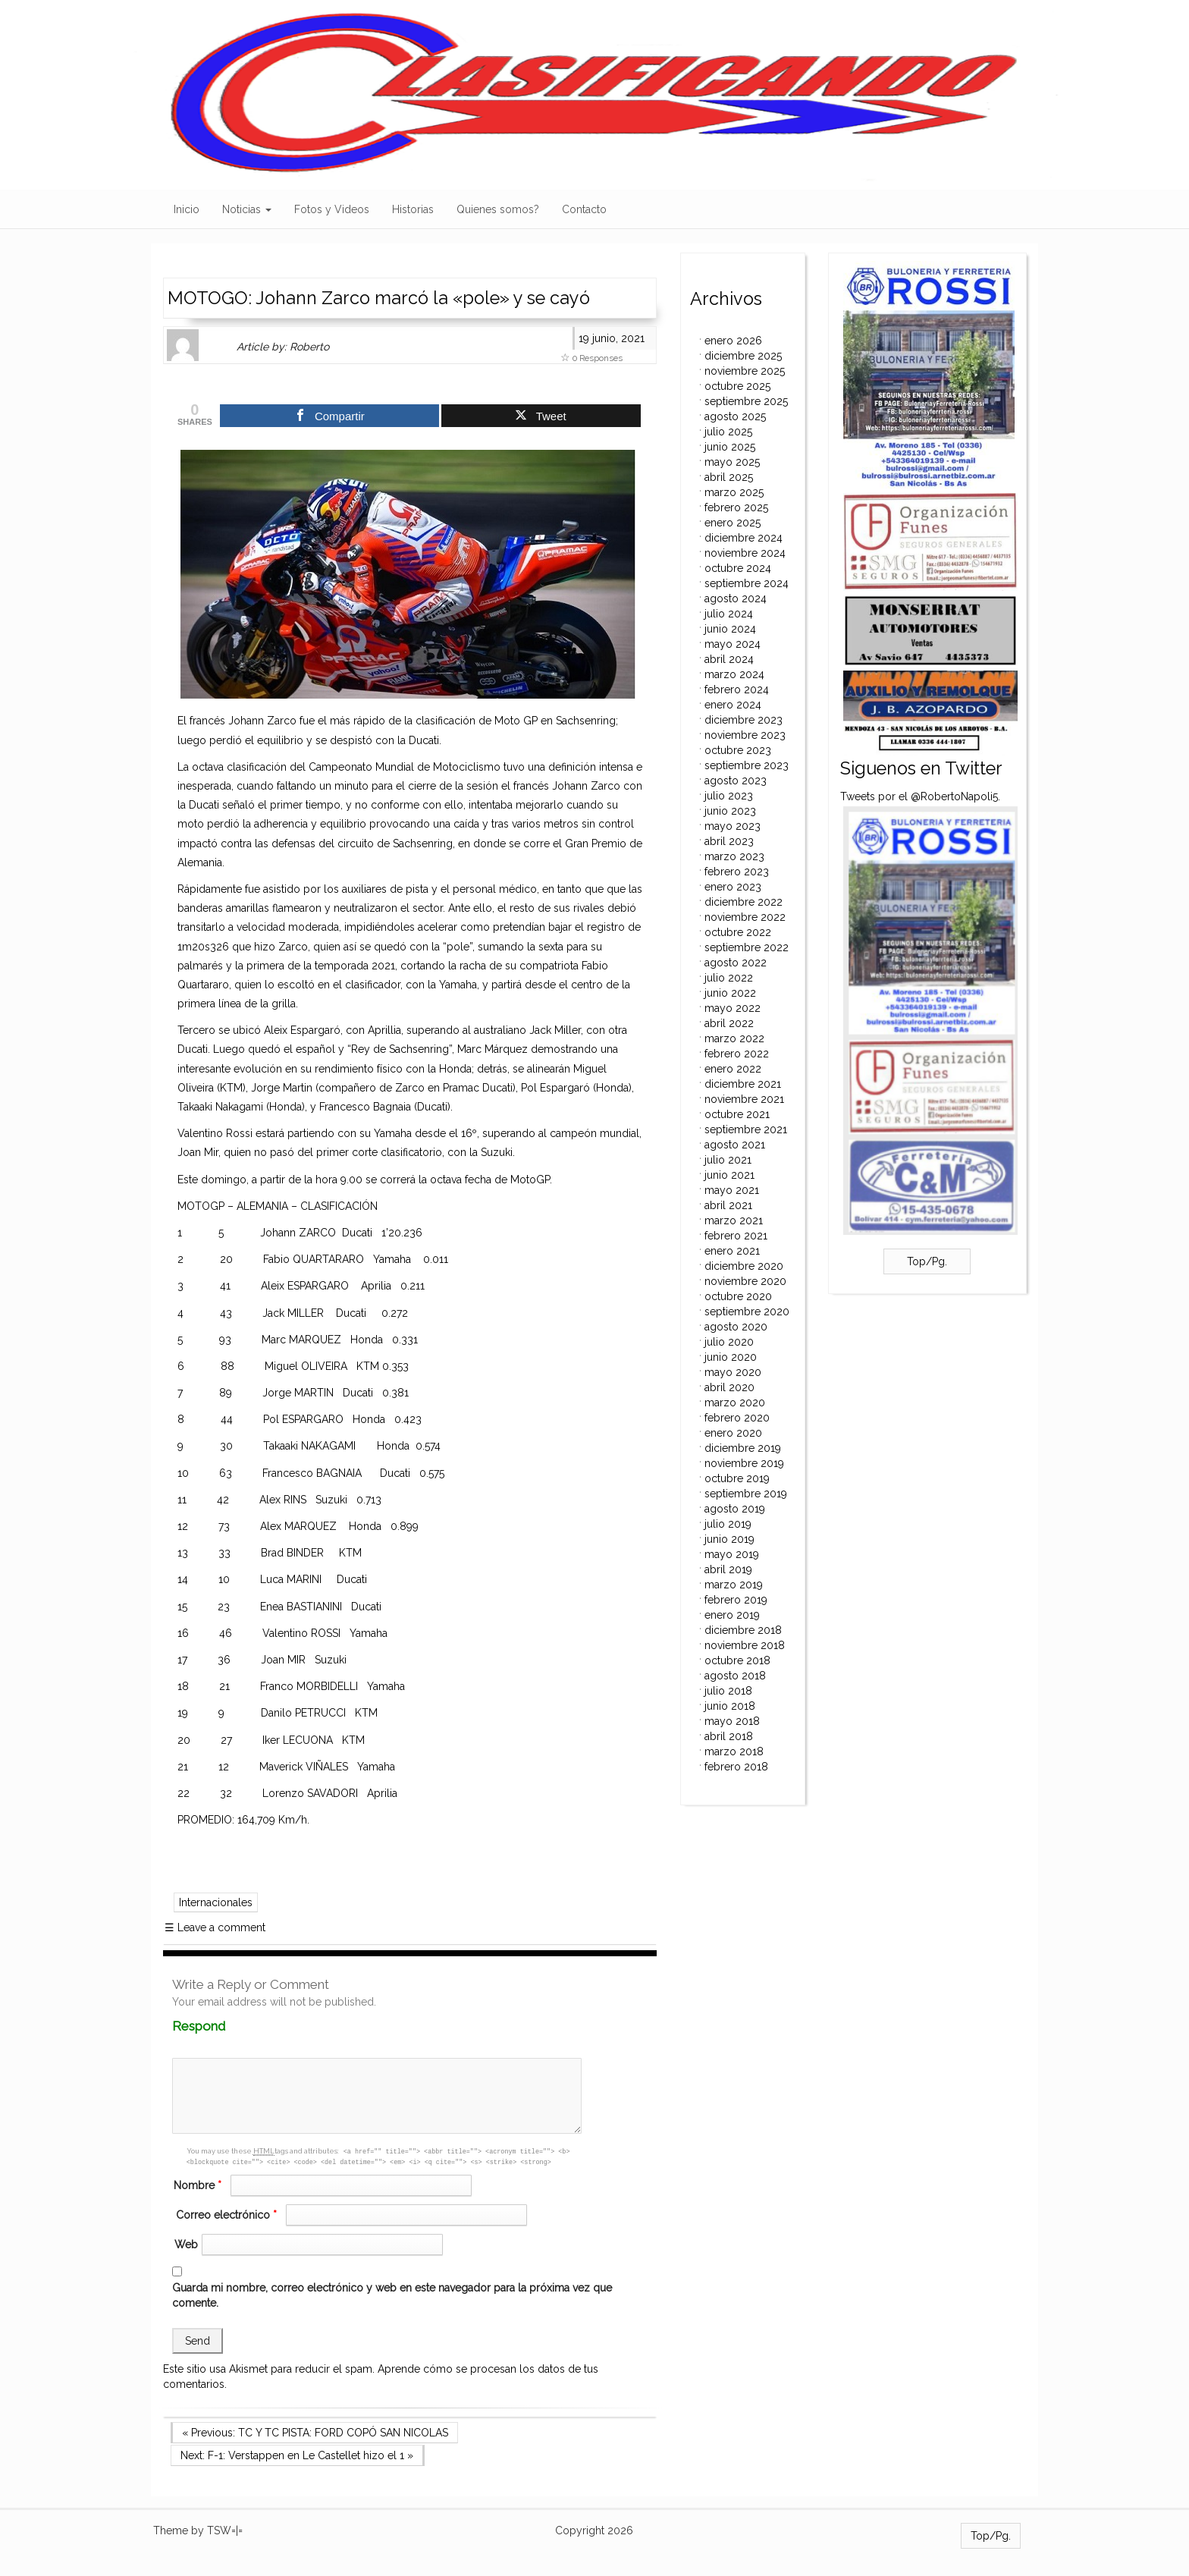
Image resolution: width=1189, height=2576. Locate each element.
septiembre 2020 (746, 1311)
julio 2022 (728, 978)
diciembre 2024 (743, 538)
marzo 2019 (733, 1585)
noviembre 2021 (744, 1099)
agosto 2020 (735, 1327)
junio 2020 (730, 1357)
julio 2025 (728, 432)
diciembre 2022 (743, 902)
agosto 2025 (735, 416)
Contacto (584, 209)
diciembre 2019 (742, 1448)
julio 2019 (727, 1524)
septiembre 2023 (746, 765)
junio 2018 (729, 1706)
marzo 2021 (733, 1220)
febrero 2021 (735, 1236)
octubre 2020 (738, 1296)
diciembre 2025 (743, 356)
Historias (413, 209)
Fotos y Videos (331, 209)
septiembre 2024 (746, 583)
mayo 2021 (731, 1190)
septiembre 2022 (746, 947)
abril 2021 (728, 1205)
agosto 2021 (734, 1145)
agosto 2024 (735, 598)
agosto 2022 (735, 963)
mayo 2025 (732, 462)
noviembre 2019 (744, 1463)
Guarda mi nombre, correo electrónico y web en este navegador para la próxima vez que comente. (392, 2295)
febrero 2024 (736, 689)
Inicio (186, 209)
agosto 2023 (735, 780)
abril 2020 (729, 1387)
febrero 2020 (737, 1418)
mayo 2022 (732, 1008)
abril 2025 (728, 477)
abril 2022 (729, 1023)
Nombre (199, 2185)
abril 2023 (729, 841)
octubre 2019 (737, 1478)
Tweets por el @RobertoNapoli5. (920, 796)
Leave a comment (215, 1927)
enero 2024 (732, 705)
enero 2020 (733, 1433)
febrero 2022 (736, 1054)
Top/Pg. (927, 1261)
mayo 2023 (732, 826)
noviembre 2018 (744, 1645)
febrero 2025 (736, 507)
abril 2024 (729, 659)
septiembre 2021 (745, 1129)
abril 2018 (728, 1736)
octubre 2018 (737, 1660)
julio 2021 (727, 1160)
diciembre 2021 (742, 1084)
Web (186, 2244)
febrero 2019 (735, 1600)
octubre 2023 (737, 750)
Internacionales (216, 1902)
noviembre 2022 (745, 917)
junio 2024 (730, 629)
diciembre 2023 (743, 720)
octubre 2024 (737, 568)
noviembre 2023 (745, 735)
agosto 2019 (734, 1509)
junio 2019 (729, 1539)
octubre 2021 (737, 1114)
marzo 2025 (734, 492)
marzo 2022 (734, 1038)
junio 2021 (729, 1175)
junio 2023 (730, 811)
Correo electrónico (228, 2215)
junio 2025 (729, 447)
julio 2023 (728, 796)
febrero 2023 (736, 871)
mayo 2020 (732, 1372)
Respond (228, 2026)
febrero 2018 (736, 1767)
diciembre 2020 (743, 1266)
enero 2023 (732, 887)
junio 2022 (730, 993)
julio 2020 (729, 1342)
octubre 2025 (737, 386)
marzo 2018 (734, 1751)
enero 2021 (732, 1251)
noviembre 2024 (745, 553)
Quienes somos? (497, 209)
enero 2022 (732, 1069)
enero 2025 (732, 523)
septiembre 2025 (746, 401)
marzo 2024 (734, 674)
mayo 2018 (732, 1721)
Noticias (246, 209)
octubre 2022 (737, 932)
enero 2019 (732, 1615)
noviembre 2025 (744, 371)
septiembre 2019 (745, 1493)
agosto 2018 (735, 1676)
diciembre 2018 (743, 1630)
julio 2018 (728, 1691)
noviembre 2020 (745, 1281)
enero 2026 (733, 341)
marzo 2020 (734, 1402)
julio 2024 (728, 614)
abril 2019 (728, 1569)
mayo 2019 (731, 1554)
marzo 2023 (734, 856)
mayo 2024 (732, 644)
